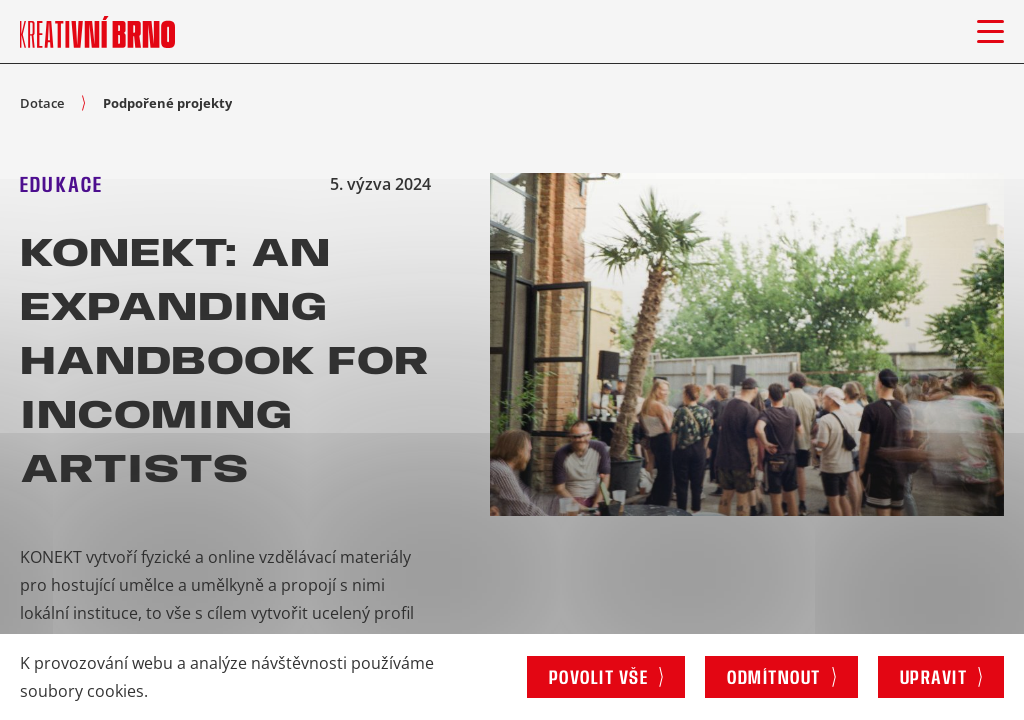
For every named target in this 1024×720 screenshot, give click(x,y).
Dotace (42, 103)
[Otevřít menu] (990, 31)
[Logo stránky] (97, 31)
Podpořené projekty (167, 103)
